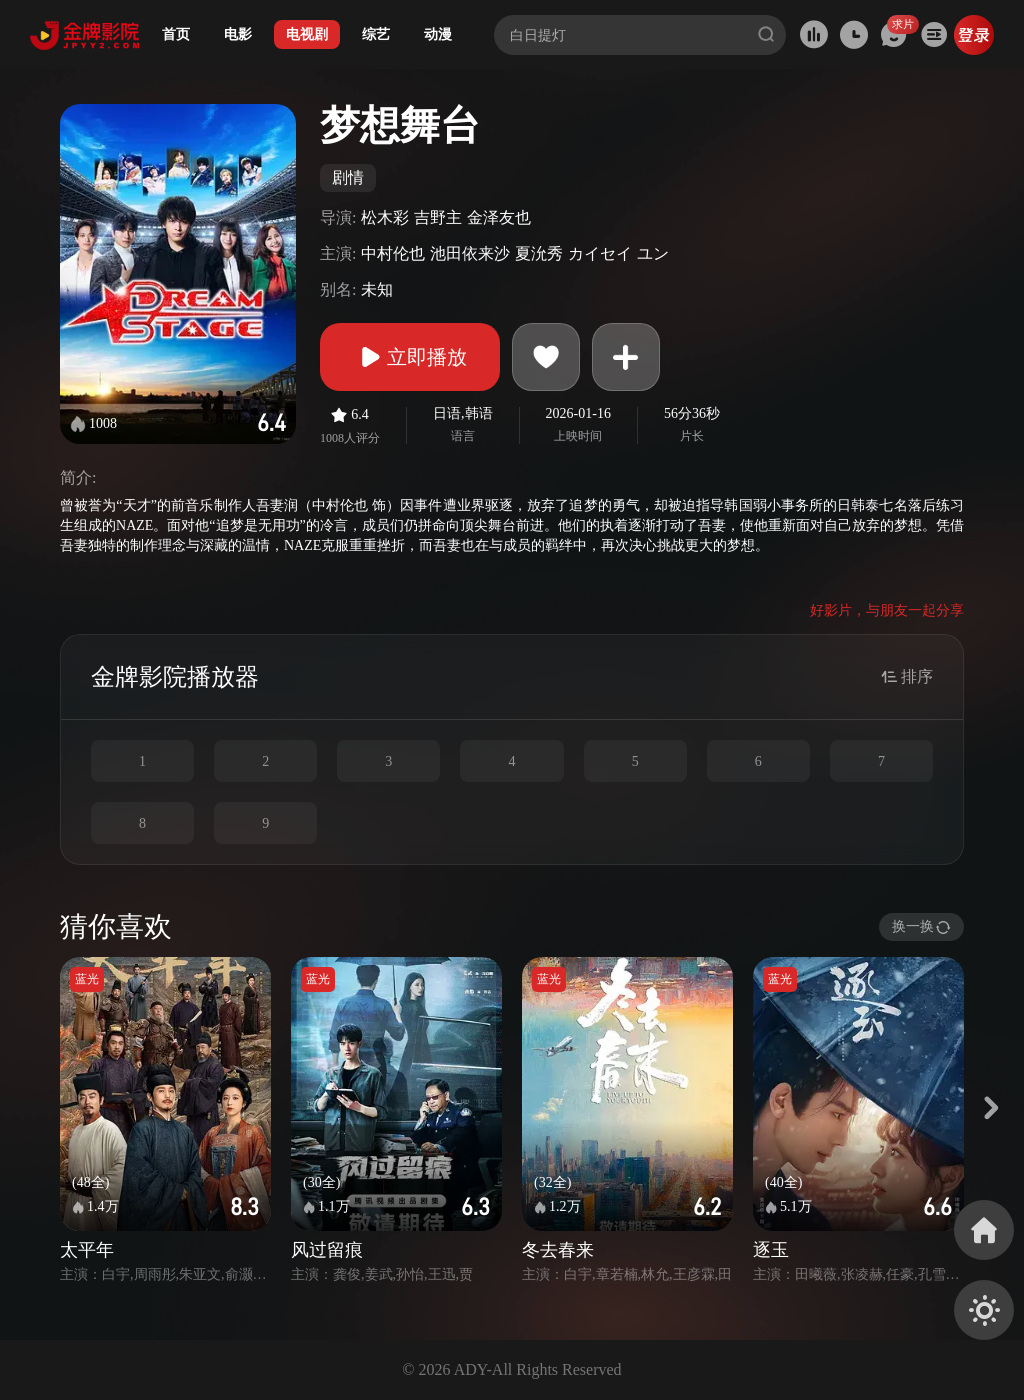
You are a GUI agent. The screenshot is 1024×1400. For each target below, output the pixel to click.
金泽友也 (499, 217)
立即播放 (410, 357)
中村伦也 (393, 253)
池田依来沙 (470, 253)
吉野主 (438, 217)
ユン (653, 253)
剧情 (348, 177)
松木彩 (385, 217)
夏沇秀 (539, 253)
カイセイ (600, 253)
